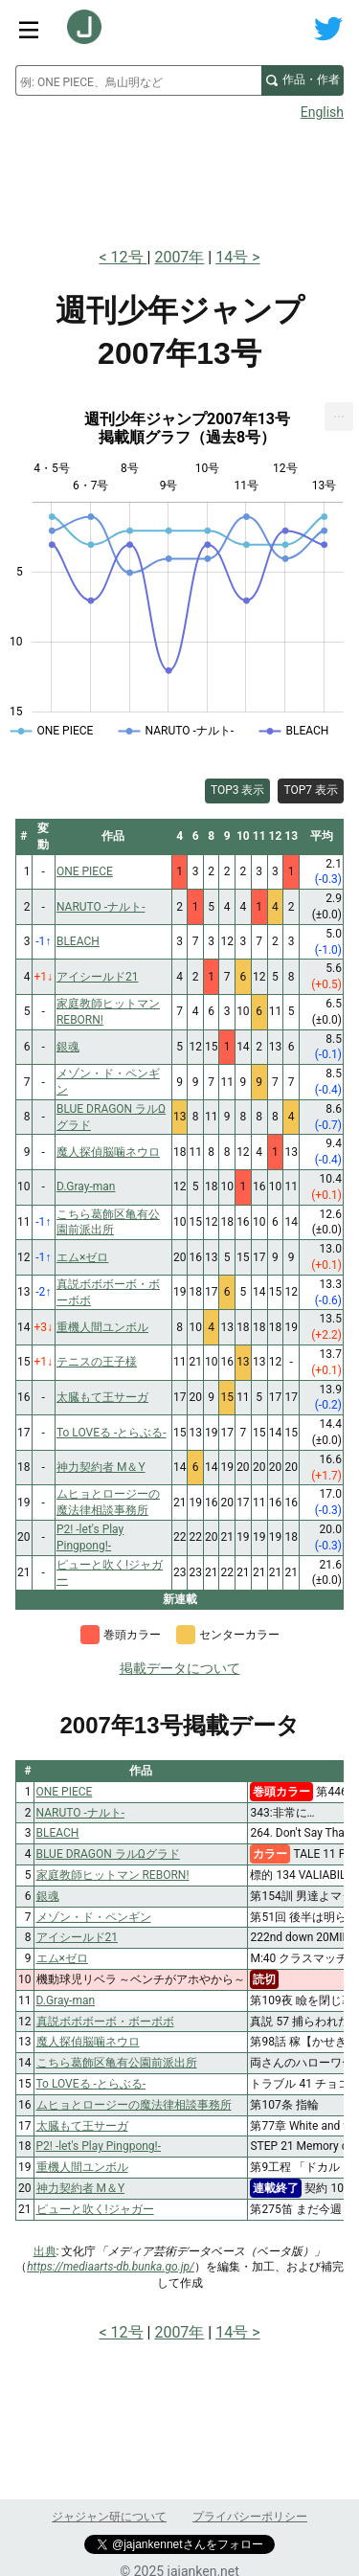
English (322, 112)
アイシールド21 (77, 1937)
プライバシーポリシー (249, 2516)
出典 (45, 2251)
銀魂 (47, 1896)
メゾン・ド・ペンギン (93, 1917)
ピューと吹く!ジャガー (95, 2209)
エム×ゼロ (62, 1958)
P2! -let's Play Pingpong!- (99, 2146)
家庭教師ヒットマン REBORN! (113, 1875)
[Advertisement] (179, 178)
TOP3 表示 (238, 790)
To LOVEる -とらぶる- (91, 2083)
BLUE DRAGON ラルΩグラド (108, 1854)
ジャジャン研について (109, 2516)
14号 (231, 257)
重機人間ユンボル (82, 2167)
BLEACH (57, 1833)
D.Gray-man (66, 2000)
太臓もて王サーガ (82, 2126)
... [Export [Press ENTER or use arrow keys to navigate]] (339, 412)
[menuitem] (339, 416)
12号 (129, 257)
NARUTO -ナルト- (80, 1812)
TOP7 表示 (310, 790)
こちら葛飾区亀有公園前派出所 (116, 2062)
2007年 (179, 257)
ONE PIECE (64, 1791)
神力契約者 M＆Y (80, 2188)
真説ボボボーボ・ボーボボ (105, 2021)
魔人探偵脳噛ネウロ (88, 2041)
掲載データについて (180, 1668)
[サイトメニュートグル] (29, 28)
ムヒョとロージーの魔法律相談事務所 (134, 2105)
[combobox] (138, 80)
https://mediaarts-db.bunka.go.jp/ (110, 2266)
